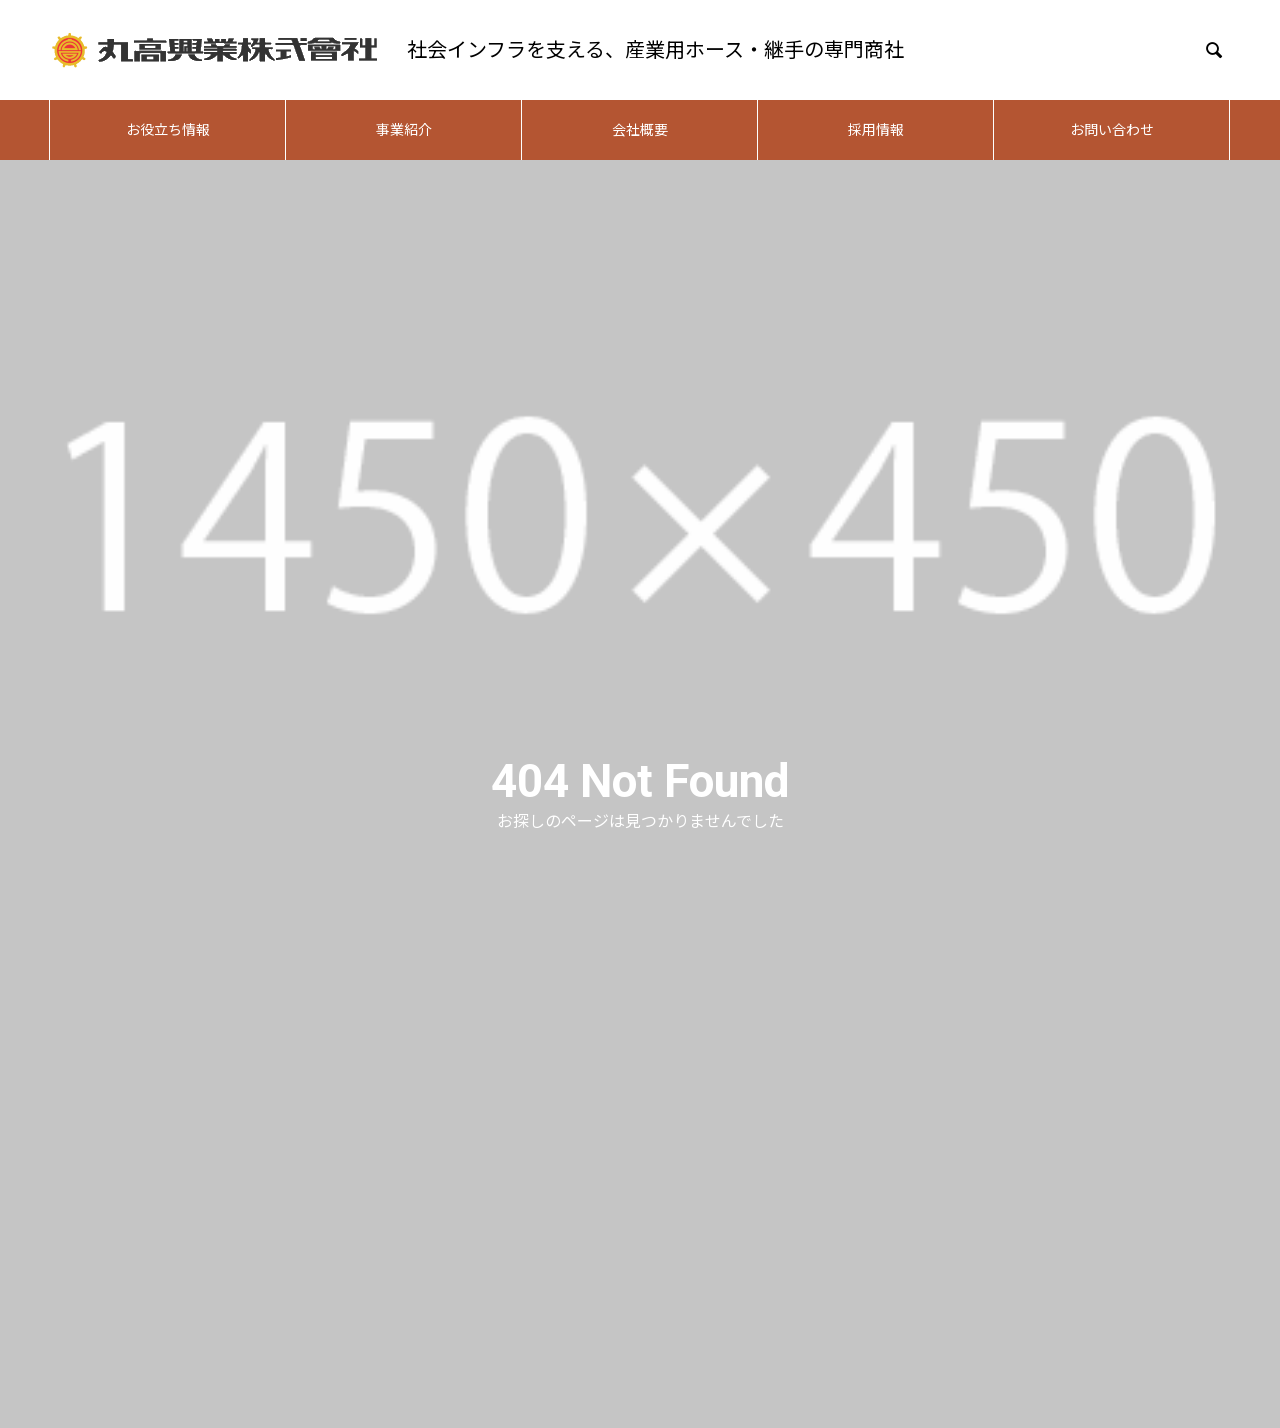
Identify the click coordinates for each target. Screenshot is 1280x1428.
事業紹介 (404, 130)
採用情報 (876, 130)
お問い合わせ (1112, 130)
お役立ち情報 (168, 130)
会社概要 (640, 130)
